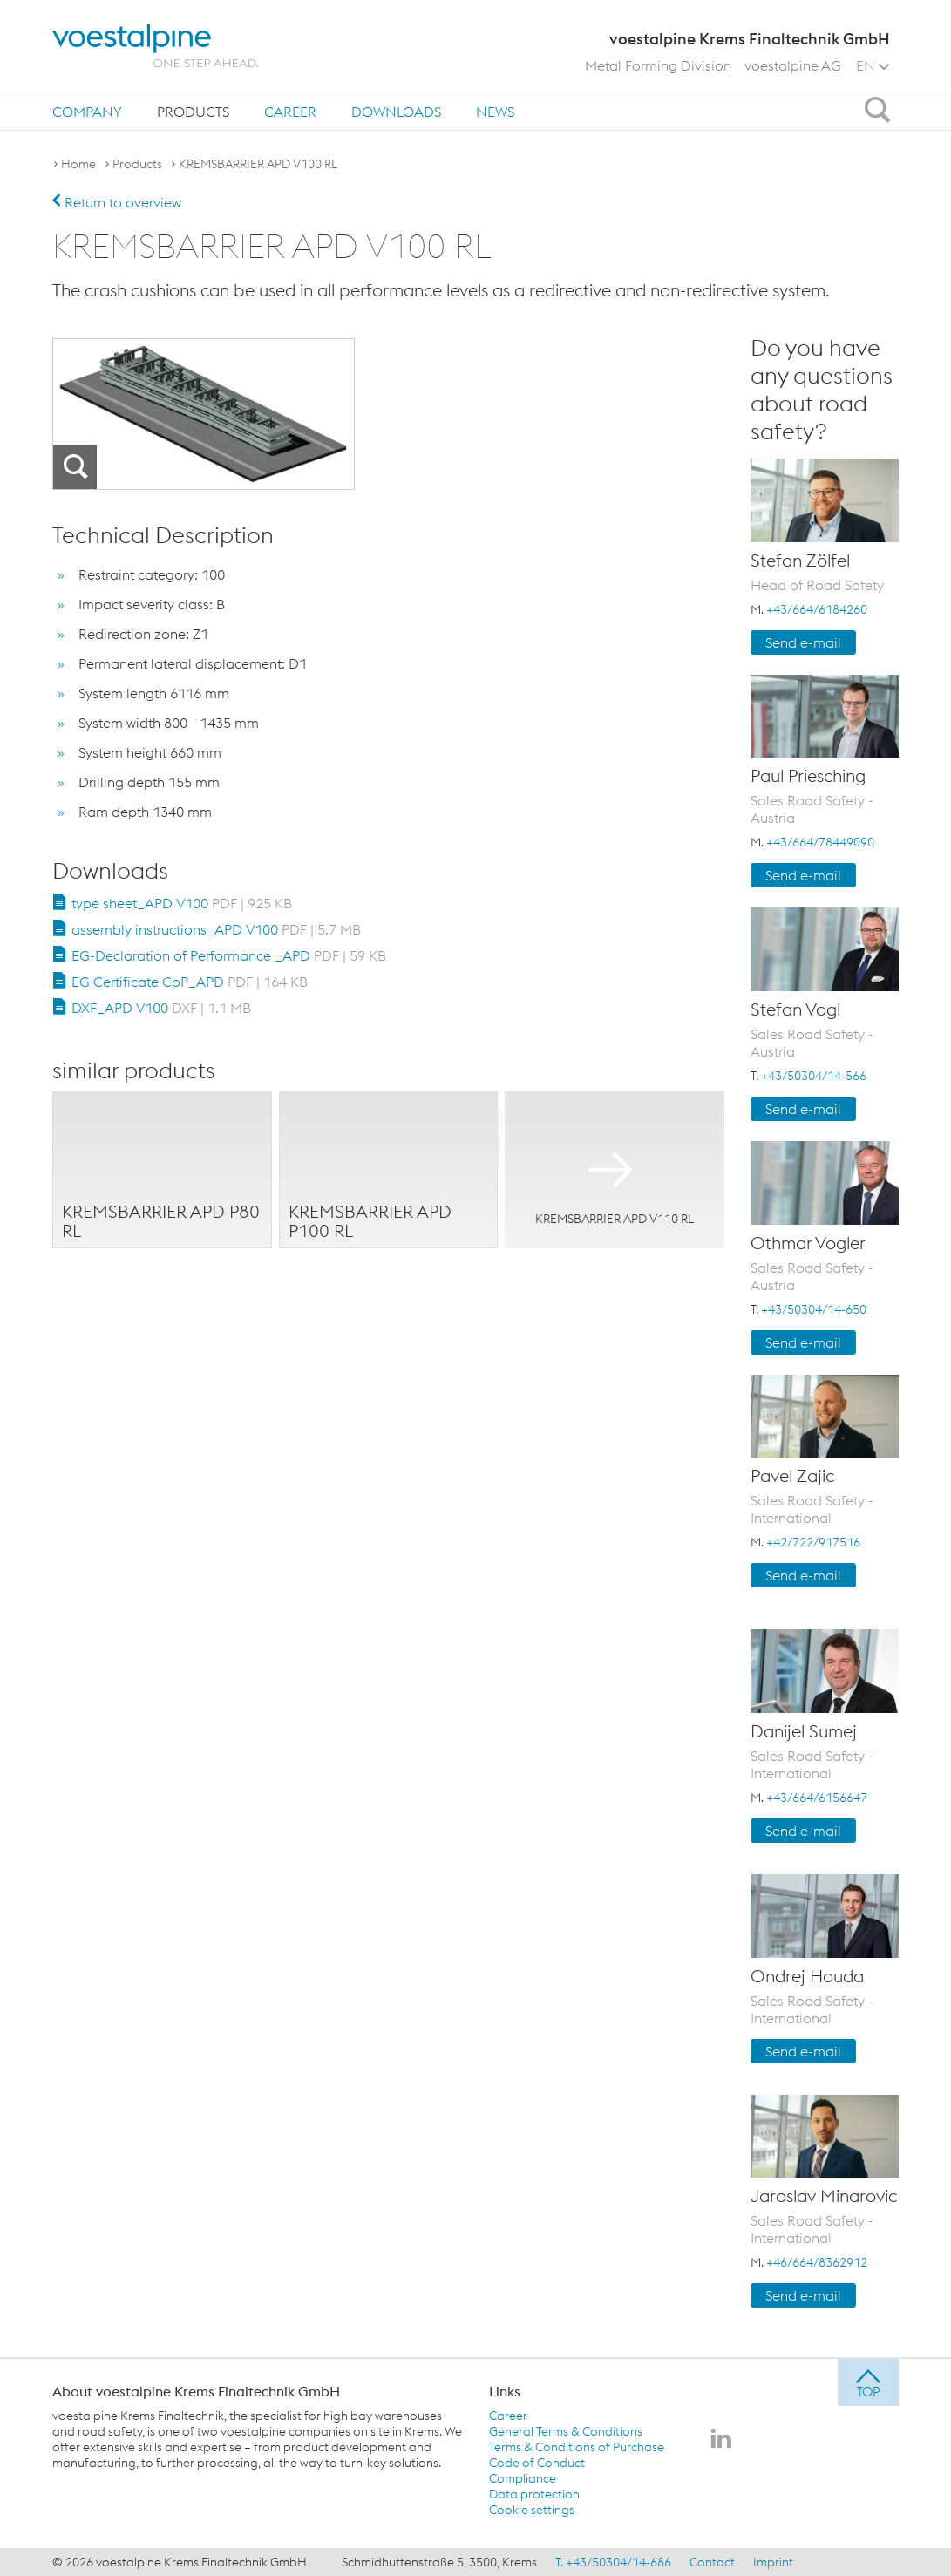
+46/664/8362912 (816, 2262)
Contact (712, 2562)
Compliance (522, 2478)
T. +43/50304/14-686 (613, 2562)
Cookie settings (531, 2510)
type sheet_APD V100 (181, 903)
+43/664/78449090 (820, 842)
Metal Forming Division (658, 65)
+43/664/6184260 (816, 609)
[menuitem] (87, 111)
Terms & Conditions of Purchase (576, 2447)
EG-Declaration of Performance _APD (228, 955)
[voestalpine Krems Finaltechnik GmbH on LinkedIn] (721, 2440)
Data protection (534, 2494)
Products (193, 111)
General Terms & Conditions (565, 2431)
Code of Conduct (537, 2463)
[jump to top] (868, 2382)
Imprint (773, 2562)
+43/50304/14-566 (813, 1076)
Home (78, 164)
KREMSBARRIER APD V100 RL (258, 164)
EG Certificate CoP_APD (189, 981)
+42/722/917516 (813, 1542)
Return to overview (116, 202)
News (495, 111)
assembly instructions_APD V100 (216, 929)
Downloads (396, 111)
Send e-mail (803, 642)
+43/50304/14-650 (813, 1309)
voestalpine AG (792, 65)
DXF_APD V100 (161, 1007)
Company (87, 111)
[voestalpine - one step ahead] (155, 45)
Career (290, 111)
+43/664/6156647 (816, 1797)
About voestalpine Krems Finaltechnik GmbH (196, 2391)
